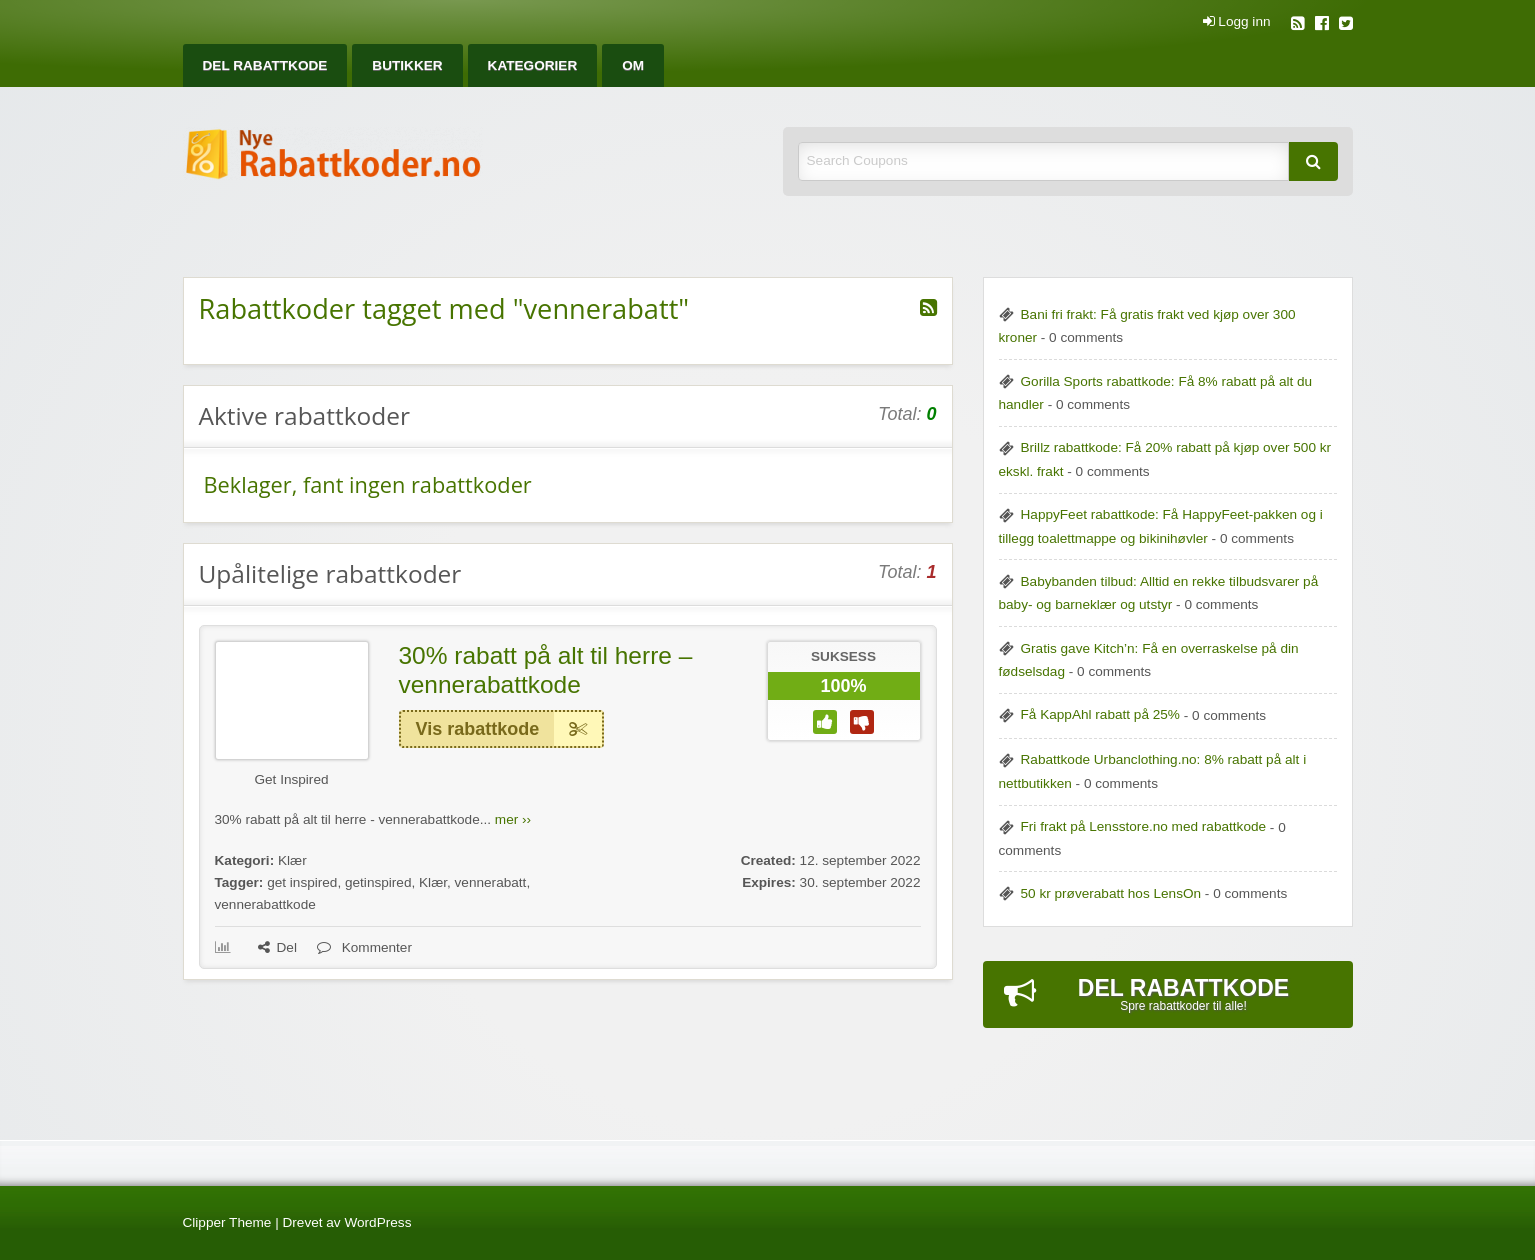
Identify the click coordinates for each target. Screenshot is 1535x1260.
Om (633, 65)
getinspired (378, 882)
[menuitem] (265, 65)
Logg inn (1237, 22)
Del (277, 947)
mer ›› (513, 819)
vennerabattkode (265, 904)
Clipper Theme (227, 1222)
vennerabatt (491, 882)
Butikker (407, 65)
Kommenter (364, 947)
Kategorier (533, 65)
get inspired (302, 882)
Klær (292, 860)
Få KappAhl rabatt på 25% (1100, 714)
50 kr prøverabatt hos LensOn (1111, 893)
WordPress (377, 1222)
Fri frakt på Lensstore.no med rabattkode (1144, 826)
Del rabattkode (265, 65)
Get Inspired (291, 779)
